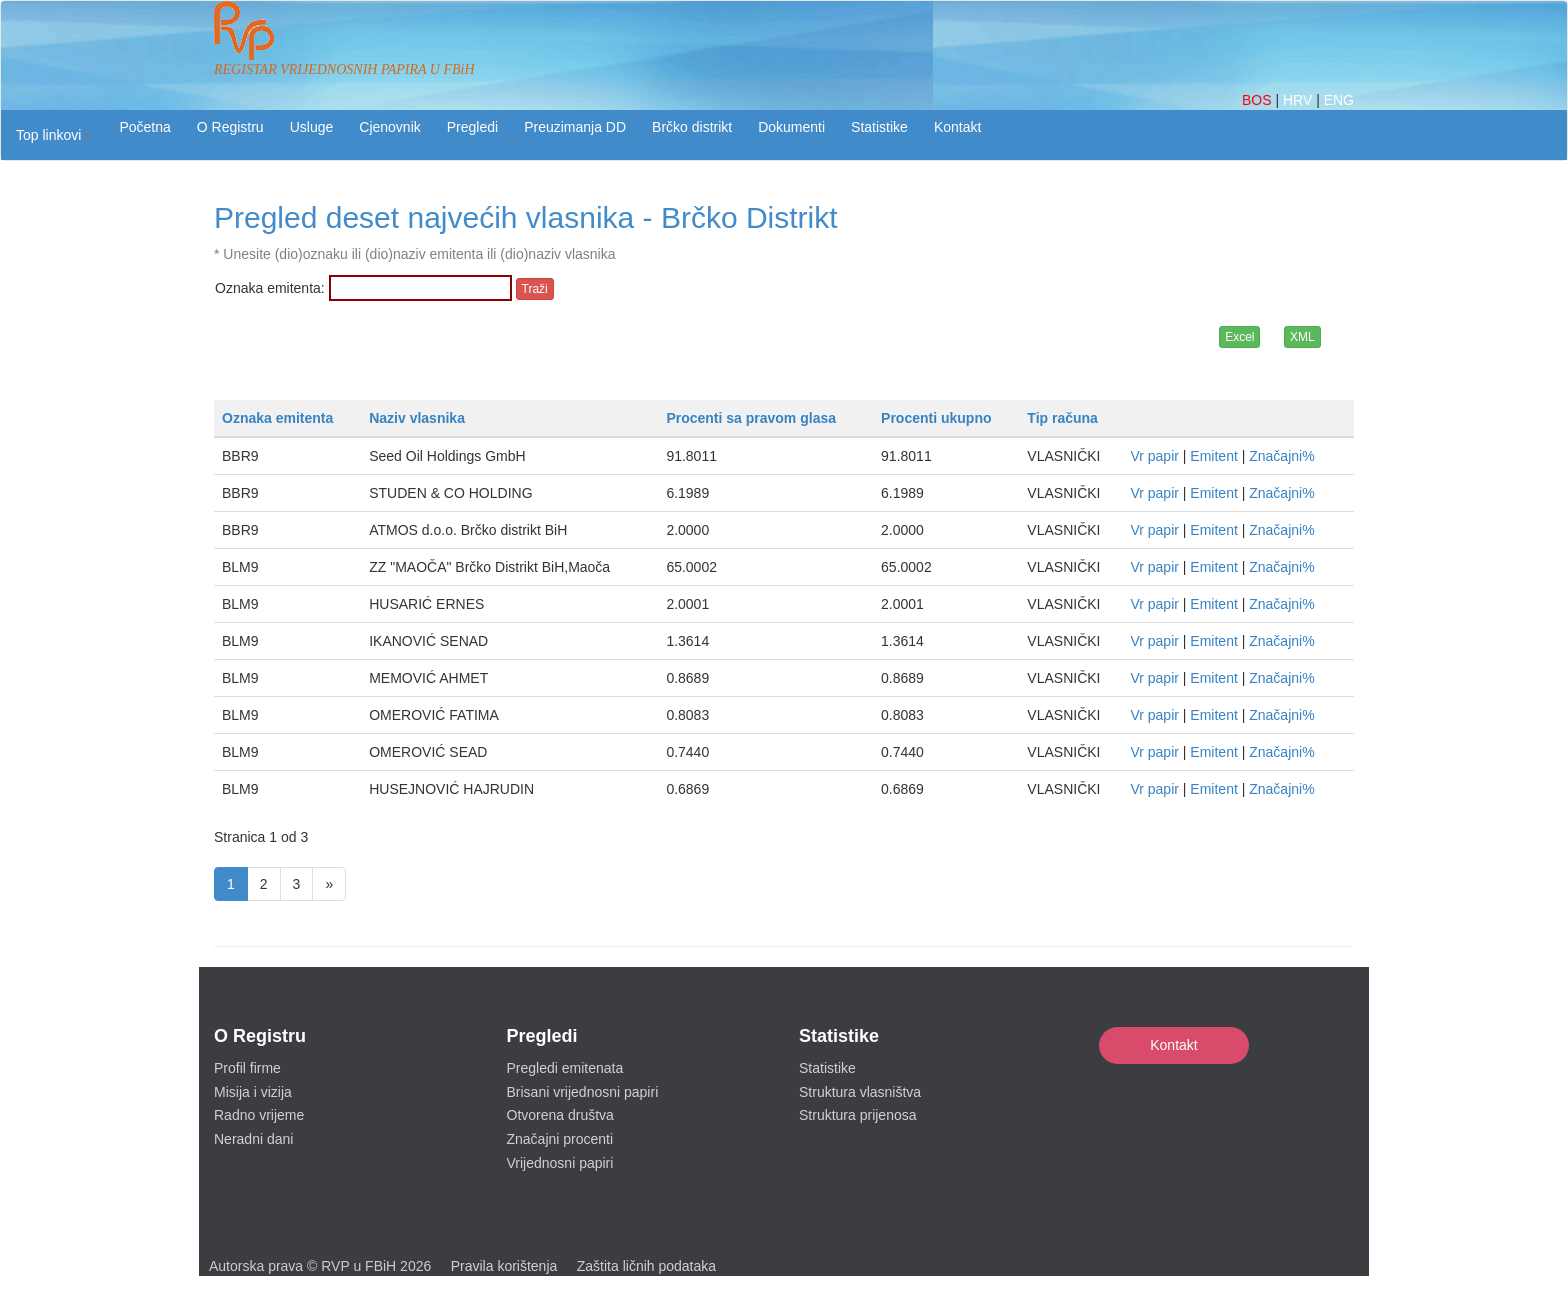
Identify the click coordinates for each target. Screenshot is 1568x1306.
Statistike (879, 127)
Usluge (312, 127)
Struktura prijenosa (858, 1115)
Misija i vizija (253, 1092)
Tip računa (1062, 418)
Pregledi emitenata (565, 1068)
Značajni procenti (560, 1139)
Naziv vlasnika (417, 418)
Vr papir (1154, 456)
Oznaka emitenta (277, 418)
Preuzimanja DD (575, 127)
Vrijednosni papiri (560, 1163)
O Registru (230, 127)
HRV (1299, 100)
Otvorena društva (560, 1115)
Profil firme (247, 1068)
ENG (1339, 100)
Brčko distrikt (692, 127)
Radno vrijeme (259, 1115)
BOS (1258, 100)
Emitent (1213, 456)
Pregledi (472, 127)
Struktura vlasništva (860, 1092)
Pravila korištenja (504, 1266)
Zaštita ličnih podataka (646, 1266)
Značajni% (1281, 456)
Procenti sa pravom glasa (751, 418)
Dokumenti (791, 127)
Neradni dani (253, 1139)
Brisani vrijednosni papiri (583, 1092)
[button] (53, 135)
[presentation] (367, 350)
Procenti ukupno (936, 418)
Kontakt (1173, 1045)
